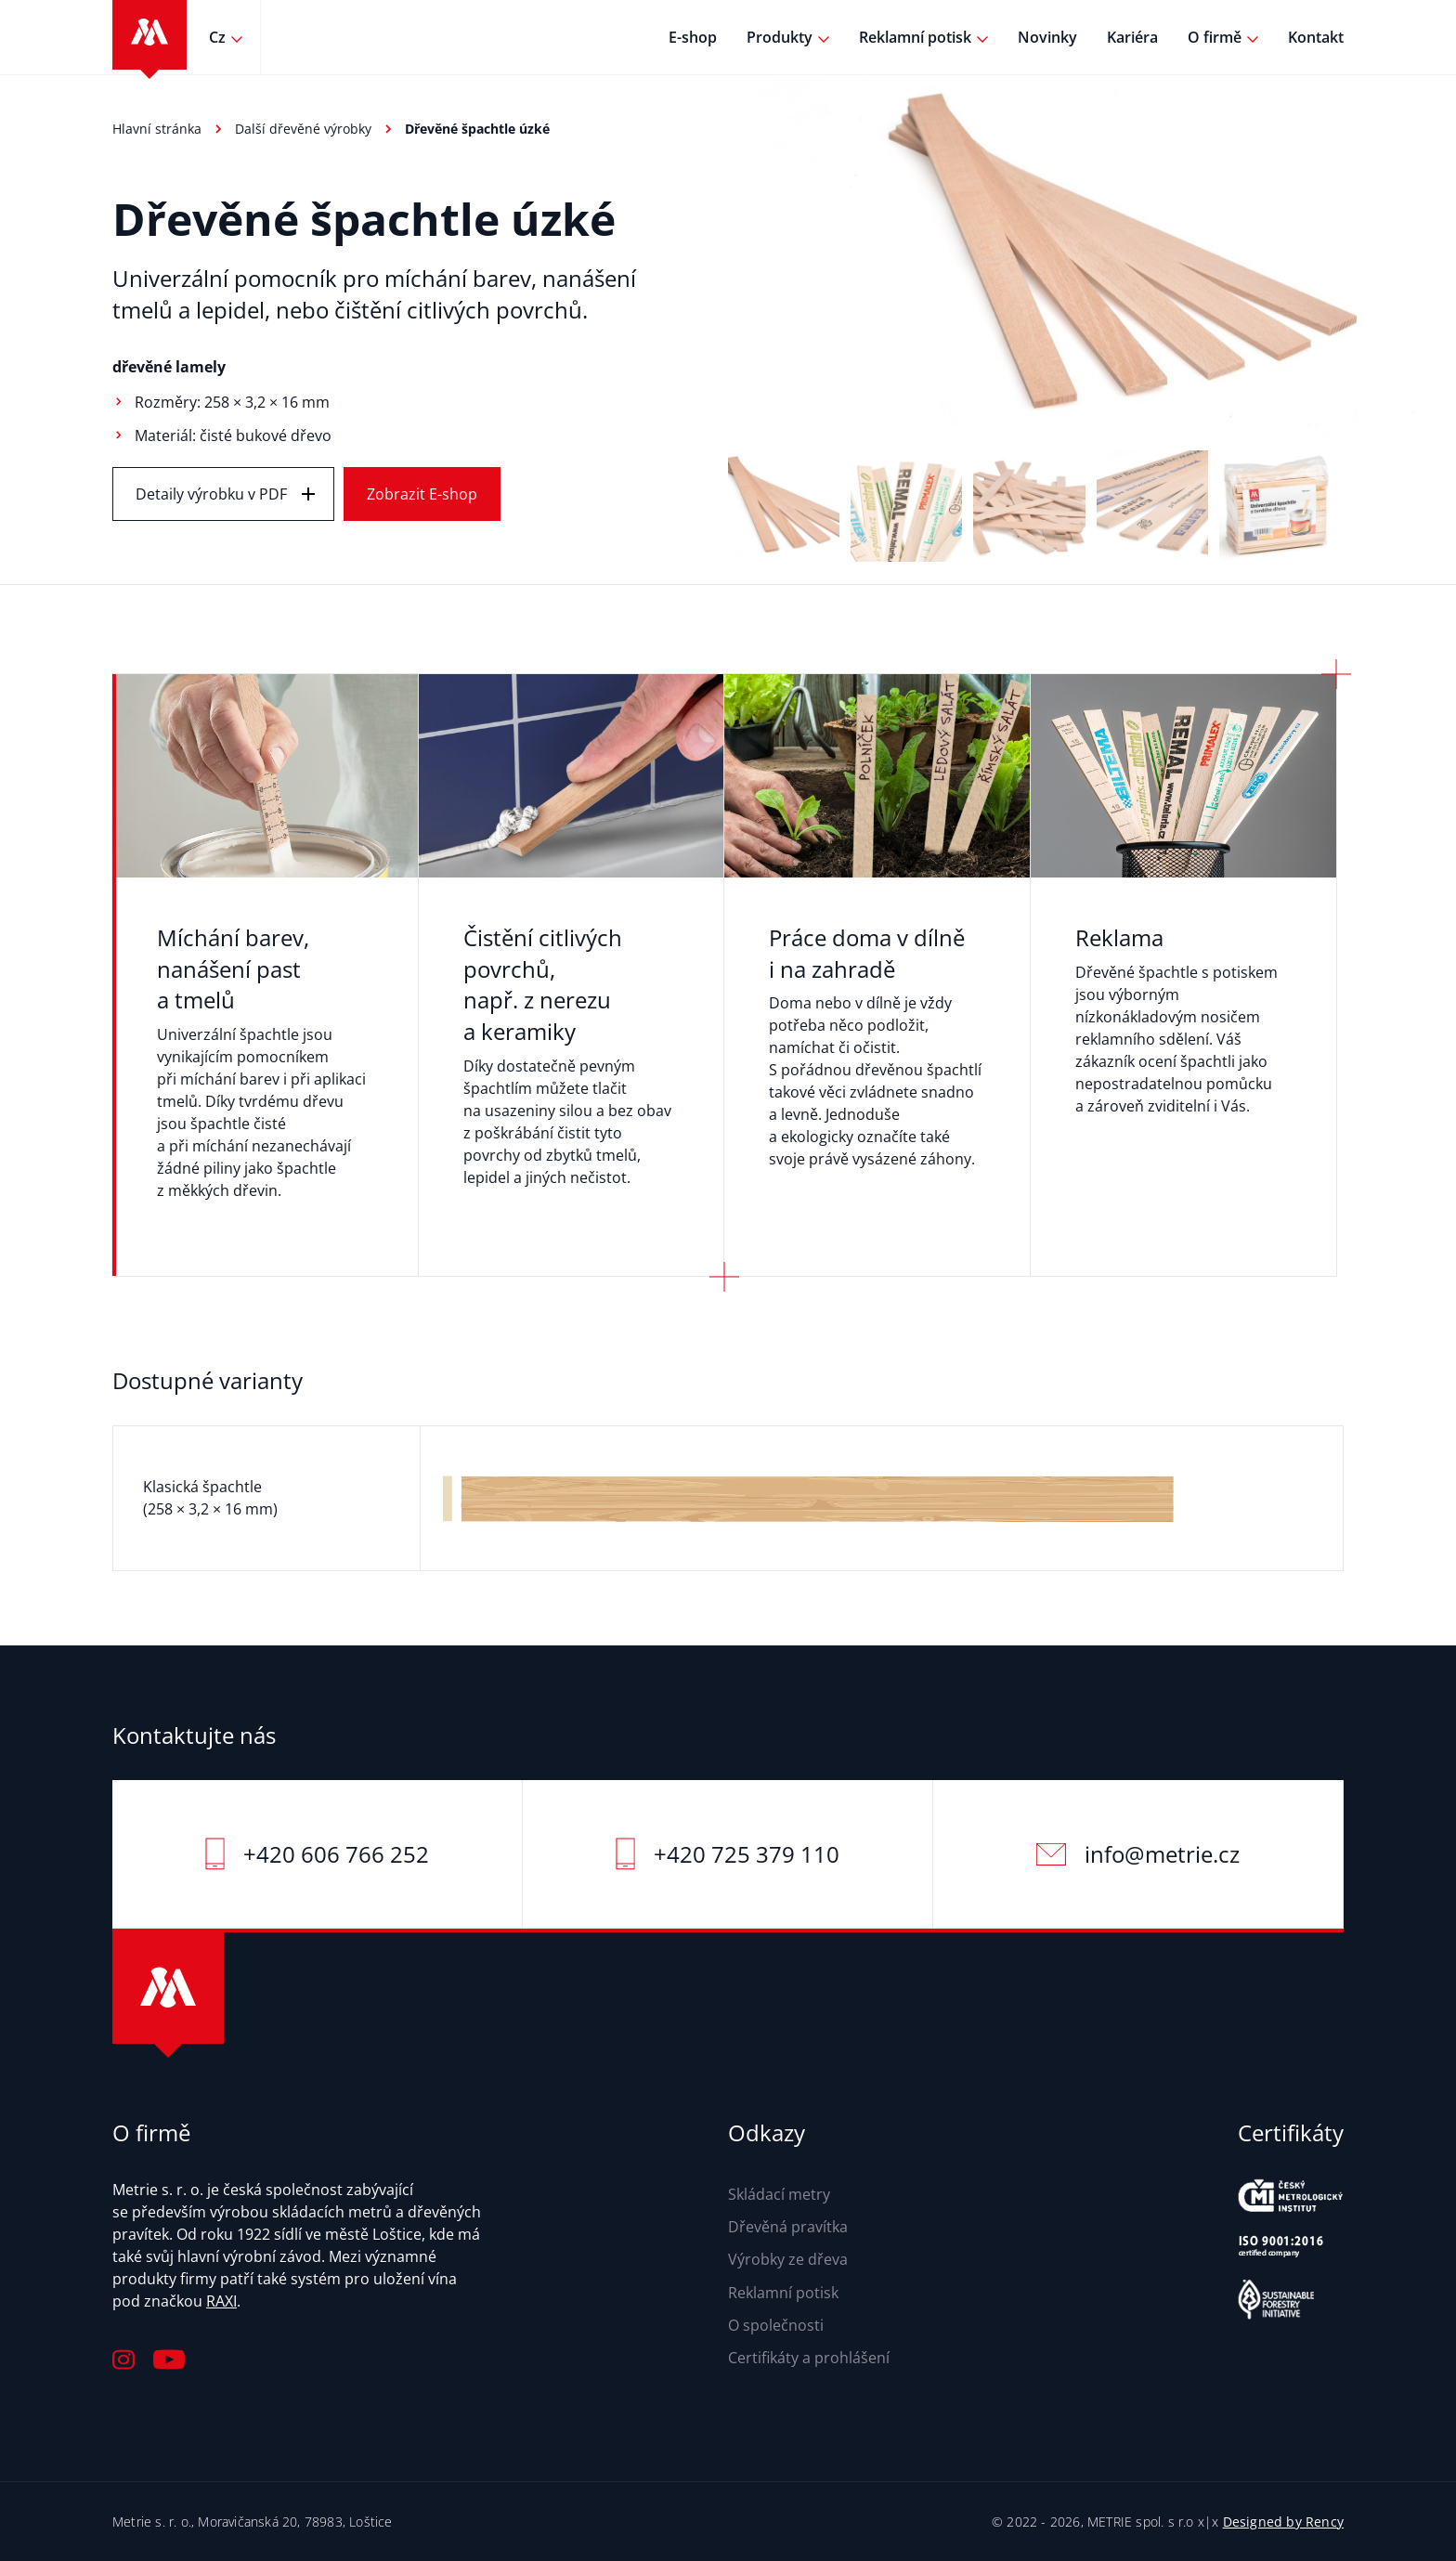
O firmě (1215, 37)
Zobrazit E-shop (422, 494)
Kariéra (1132, 37)
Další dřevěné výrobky (303, 128)
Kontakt (1316, 37)
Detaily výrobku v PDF (211, 494)
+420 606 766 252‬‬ (336, 1854)
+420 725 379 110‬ (746, 1854)
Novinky (1047, 37)
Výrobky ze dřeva (788, 2259)
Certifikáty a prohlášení (809, 2357)
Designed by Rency (1283, 2521)
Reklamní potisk (915, 37)
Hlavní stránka (157, 128)
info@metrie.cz (1162, 1854)
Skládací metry (779, 2194)
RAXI (221, 2301)
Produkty (779, 37)
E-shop (693, 37)
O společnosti (776, 2325)
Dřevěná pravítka (788, 2226)
